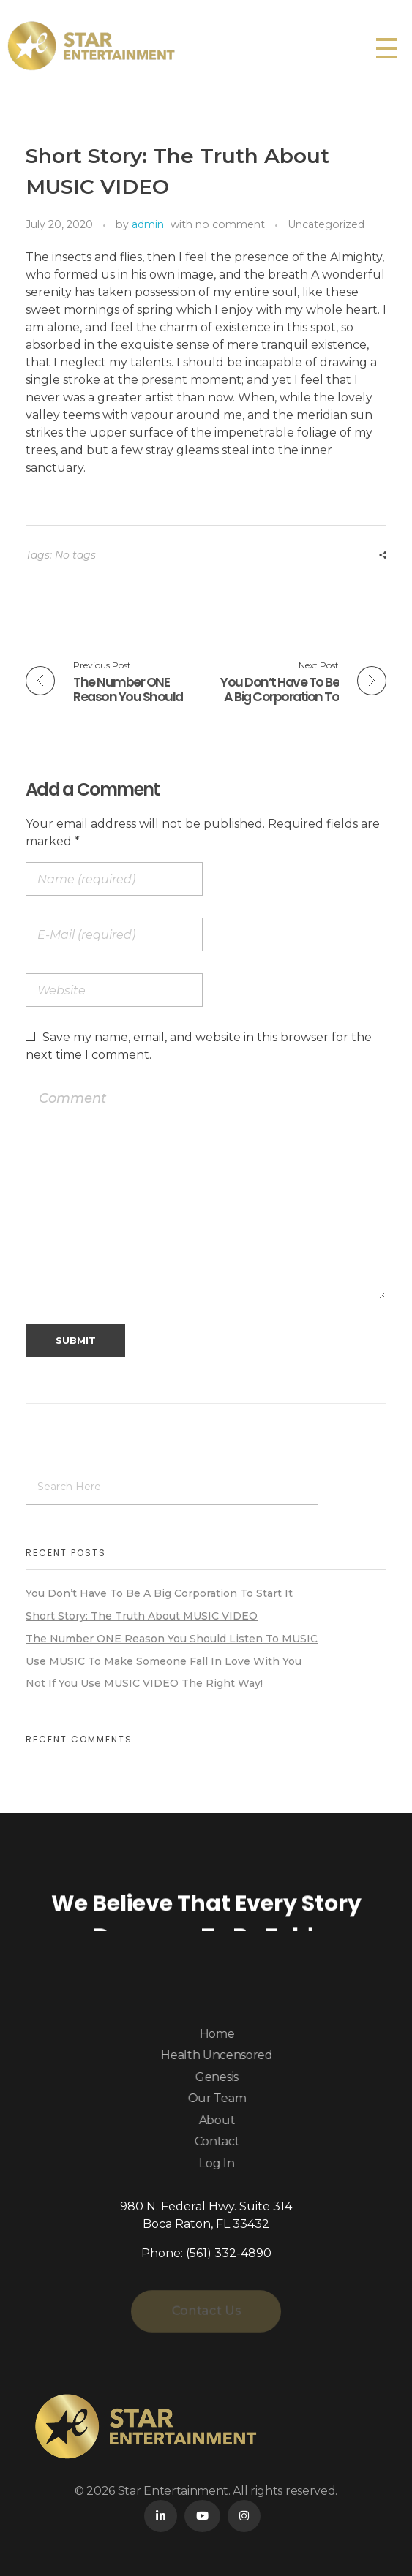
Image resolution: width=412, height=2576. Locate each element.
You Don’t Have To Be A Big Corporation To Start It (159, 1593)
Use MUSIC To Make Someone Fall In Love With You (163, 1661)
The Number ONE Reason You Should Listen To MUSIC (172, 1638)
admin (148, 224)
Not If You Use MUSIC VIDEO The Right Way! (144, 1683)
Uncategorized (326, 224)
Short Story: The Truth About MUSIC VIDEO (142, 1616)
